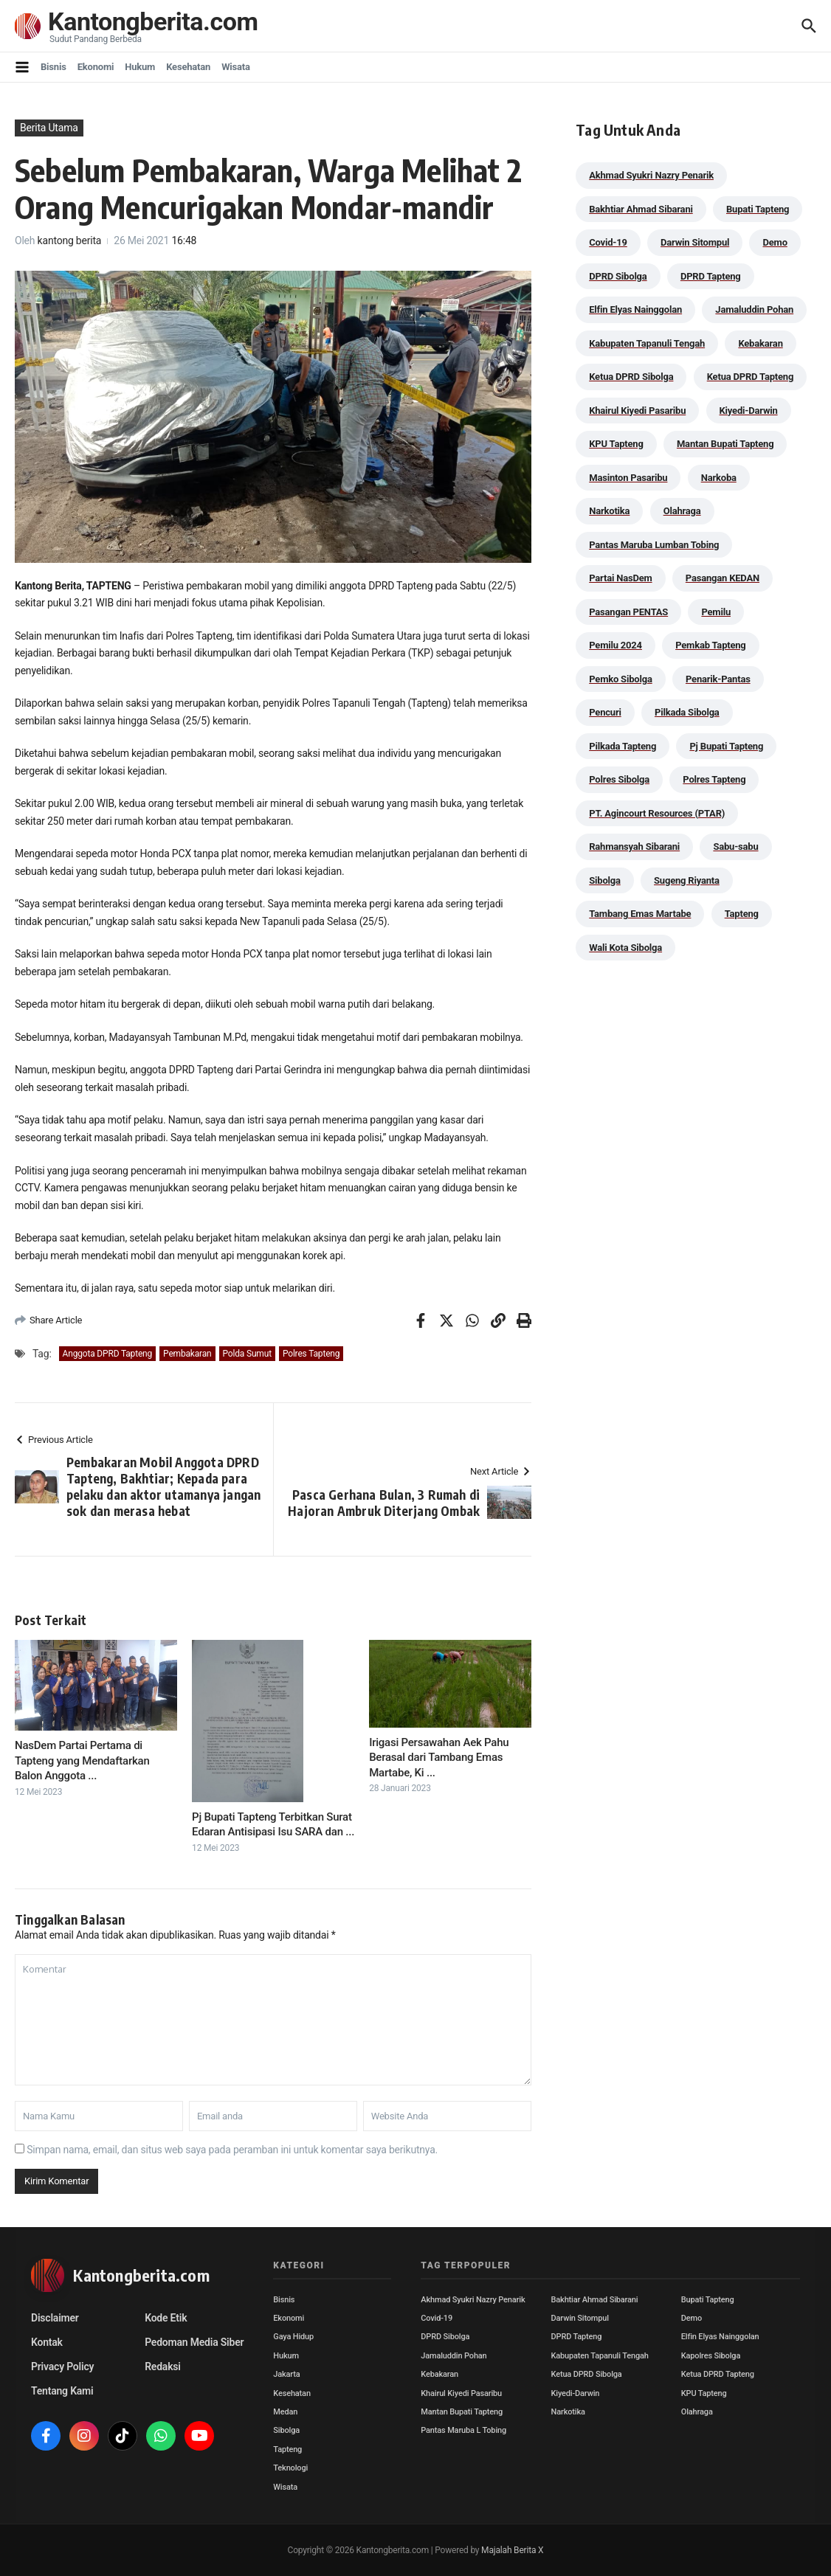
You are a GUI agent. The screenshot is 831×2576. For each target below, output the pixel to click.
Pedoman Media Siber (194, 2342)
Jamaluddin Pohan (453, 2356)
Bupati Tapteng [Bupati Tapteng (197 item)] (757, 209)
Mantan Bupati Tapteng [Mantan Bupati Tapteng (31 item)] (725, 443)
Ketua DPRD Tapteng (717, 2374)
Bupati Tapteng (707, 2300)
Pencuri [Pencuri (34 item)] (605, 712)
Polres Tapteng (311, 1353)
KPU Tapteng (704, 2393)
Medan (285, 2412)
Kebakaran (439, 2374)
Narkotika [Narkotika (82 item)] (609, 510)
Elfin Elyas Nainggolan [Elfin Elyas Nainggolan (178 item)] (635, 309)
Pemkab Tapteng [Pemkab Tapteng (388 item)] (710, 645)
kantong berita (70, 240)
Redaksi (163, 2366)
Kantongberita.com (155, 22)
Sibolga (286, 2430)
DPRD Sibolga (445, 2336)
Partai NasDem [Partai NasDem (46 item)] (620, 578)
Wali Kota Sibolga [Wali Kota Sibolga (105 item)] (625, 947)
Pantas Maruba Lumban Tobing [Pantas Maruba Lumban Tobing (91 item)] (654, 544)
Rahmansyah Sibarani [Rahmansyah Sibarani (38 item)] (634, 846)
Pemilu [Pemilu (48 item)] (716, 611)
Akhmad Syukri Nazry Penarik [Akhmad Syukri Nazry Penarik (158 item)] (651, 175)
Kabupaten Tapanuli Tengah (600, 2356)
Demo (691, 2318)
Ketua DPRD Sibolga (586, 2374)
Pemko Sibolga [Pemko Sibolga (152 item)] (620, 679)
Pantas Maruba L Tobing (463, 2430)
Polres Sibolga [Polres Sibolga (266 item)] (619, 779)
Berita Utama (49, 128)
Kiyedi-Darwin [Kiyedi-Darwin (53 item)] (749, 410)
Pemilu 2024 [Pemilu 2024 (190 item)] (615, 645)
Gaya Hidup (293, 2336)
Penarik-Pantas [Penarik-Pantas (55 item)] (718, 679)
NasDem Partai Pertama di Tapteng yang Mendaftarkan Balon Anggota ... (82, 1760)
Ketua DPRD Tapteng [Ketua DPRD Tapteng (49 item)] (750, 376)
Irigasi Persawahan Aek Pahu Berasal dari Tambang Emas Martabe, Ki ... (438, 1757)
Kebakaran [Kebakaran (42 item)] (760, 343)
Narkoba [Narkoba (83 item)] (719, 477)
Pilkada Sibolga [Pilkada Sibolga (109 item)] (687, 712)
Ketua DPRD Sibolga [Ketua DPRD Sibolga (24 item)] (631, 376)
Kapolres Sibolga (710, 2356)
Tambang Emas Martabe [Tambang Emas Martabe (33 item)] (640, 913)
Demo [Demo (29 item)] (774, 242)
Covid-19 (436, 2318)
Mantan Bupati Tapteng (462, 2412)
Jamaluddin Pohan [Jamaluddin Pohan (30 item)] (754, 309)
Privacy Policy (62, 2366)
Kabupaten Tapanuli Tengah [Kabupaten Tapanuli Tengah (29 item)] (647, 343)
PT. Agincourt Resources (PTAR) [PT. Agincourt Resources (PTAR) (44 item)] (657, 813)
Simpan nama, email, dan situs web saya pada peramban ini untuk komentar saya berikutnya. (232, 2150)
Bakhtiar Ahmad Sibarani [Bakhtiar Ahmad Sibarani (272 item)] (641, 209)
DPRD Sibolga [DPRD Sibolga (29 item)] (617, 276)
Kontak (47, 2342)
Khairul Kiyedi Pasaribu (461, 2393)
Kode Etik (166, 2318)
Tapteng (287, 2449)
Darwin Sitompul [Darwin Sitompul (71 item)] (695, 242)
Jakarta (286, 2374)
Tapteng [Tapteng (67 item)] (742, 913)
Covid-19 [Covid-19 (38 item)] (608, 242)
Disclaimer (55, 2318)
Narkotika (568, 2412)
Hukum (140, 66)
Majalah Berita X (512, 2550)
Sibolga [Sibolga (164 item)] (605, 880)
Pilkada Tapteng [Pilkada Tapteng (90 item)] (622, 746)
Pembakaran (187, 1353)
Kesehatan (188, 66)
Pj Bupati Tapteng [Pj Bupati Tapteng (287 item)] (726, 746)
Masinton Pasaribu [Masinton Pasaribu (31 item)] (628, 477)
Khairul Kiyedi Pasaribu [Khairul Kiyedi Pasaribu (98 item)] (637, 410)
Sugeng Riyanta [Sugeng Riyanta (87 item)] (687, 880)
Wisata (235, 66)
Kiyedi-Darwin (575, 2393)
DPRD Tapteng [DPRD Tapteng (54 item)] (710, 276)
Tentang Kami (62, 2391)
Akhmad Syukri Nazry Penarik (473, 2300)
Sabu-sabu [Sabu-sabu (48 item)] (735, 846)
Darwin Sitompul (580, 2318)
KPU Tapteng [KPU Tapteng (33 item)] (616, 443)
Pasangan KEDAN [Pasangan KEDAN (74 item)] (722, 578)
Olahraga (697, 2412)
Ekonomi (95, 66)
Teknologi (290, 2468)
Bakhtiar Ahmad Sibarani (594, 2300)
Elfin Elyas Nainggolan (720, 2336)
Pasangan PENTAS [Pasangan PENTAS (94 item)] (628, 611)
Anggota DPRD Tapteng (107, 1353)
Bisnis (53, 66)
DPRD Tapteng (576, 2336)
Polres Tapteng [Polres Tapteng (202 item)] (714, 779)
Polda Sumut (247, 1353)
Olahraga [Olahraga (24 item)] (682, 510)
